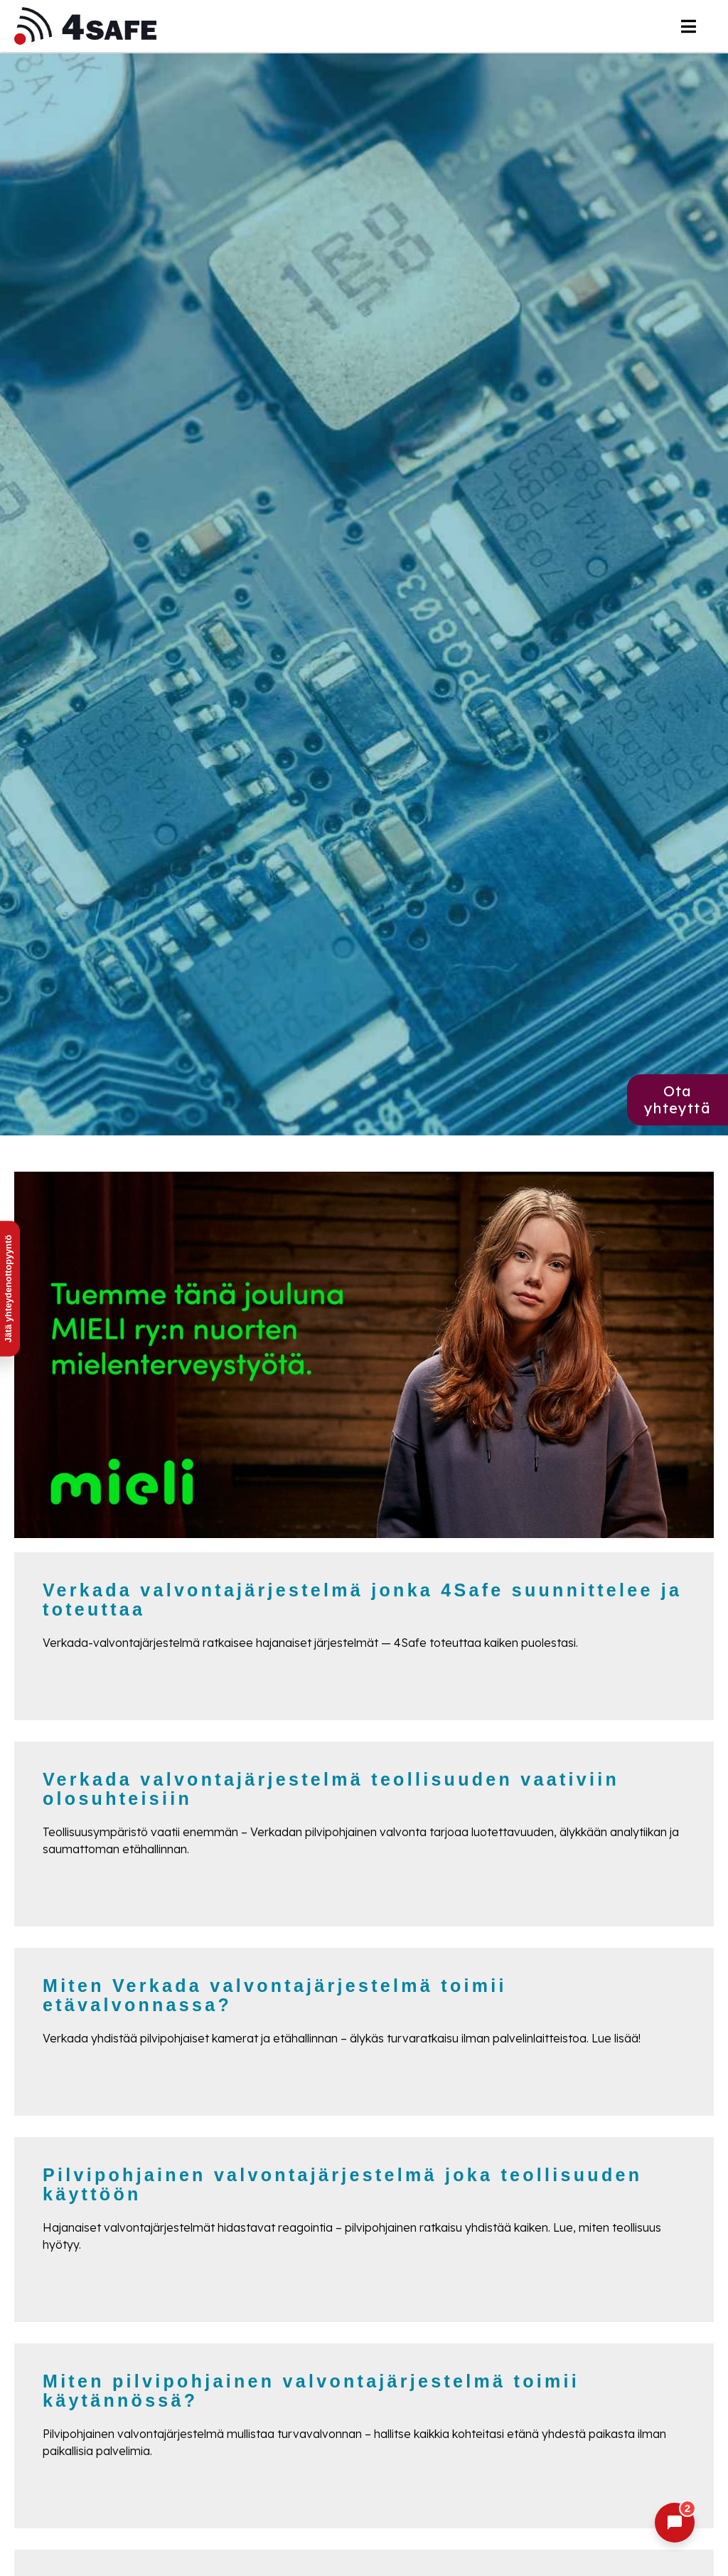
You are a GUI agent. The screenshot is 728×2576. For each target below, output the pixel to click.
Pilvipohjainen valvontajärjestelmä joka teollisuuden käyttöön (342, 2185)
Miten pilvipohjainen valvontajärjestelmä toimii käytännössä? (311, 2391)
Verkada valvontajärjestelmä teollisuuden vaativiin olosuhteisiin (331, 1789)
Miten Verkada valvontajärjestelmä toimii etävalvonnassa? (275, 1995)
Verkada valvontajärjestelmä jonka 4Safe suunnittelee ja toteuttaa (362, 1600)
